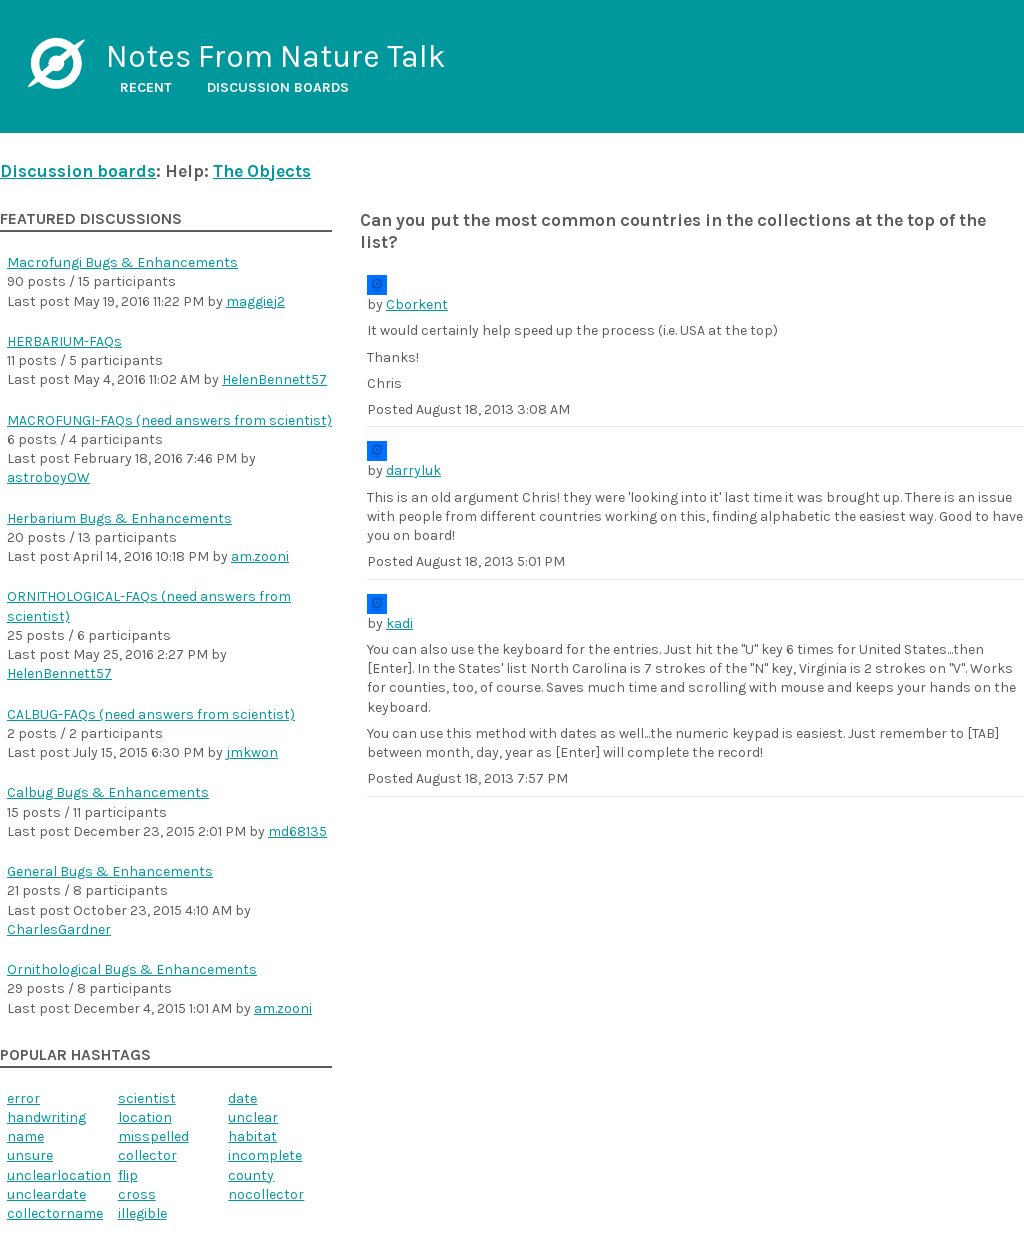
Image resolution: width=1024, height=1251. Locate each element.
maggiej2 (255, 301)
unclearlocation (59, 1175)
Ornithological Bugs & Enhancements (132, 969)
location (145, 1117)
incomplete (265, 1155)
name (25, 1136)
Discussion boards (278, 87)
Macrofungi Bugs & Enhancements (122, 262)
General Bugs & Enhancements (110, 871)
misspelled (153, 1136)
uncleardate (46, 1194)
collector (147, 1155)
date (242, 1098)
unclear (253, 1117)
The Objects (262, 171)
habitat (252, 1136)
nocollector (266, 1194)
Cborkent (417, 304)
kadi (399, 623)
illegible (142, 1213)
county (251, 1175)
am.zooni (260, 556)
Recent (146, 87)
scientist (147, 1098)
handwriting (46, 1117)
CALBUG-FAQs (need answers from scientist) (151, 714)
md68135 (297, 831)
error (23, 1098)
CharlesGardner (59, 929)
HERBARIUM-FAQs (64, 341)
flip (128, 1175)
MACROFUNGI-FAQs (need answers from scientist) (169, 420)
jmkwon (252, 752)
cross (137, 1194)
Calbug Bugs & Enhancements (108, 792)
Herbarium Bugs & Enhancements (119, 518)
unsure (30, 1155)
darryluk (413, 470)
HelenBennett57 (274, 379)
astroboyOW (48, 477)
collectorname (55, 1213)
